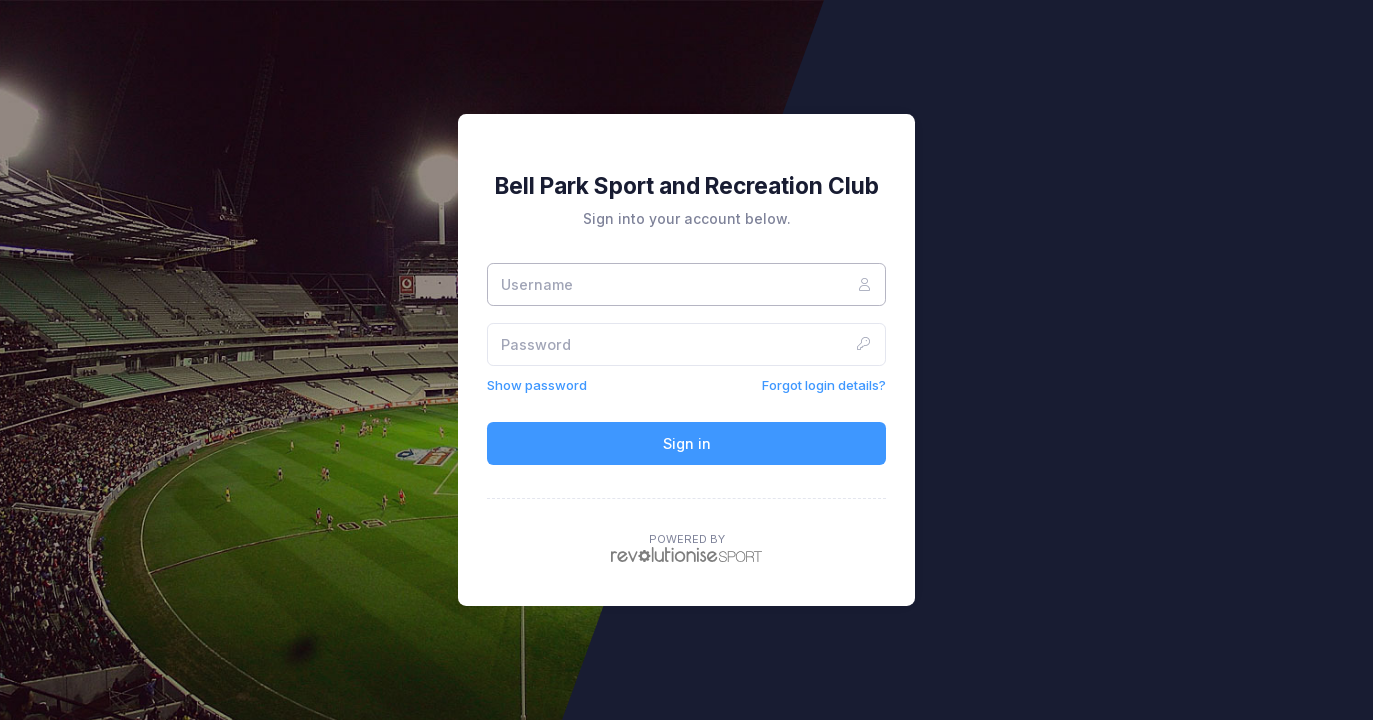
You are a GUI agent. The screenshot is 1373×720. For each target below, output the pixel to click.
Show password (537, 385)
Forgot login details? (824, 385)
